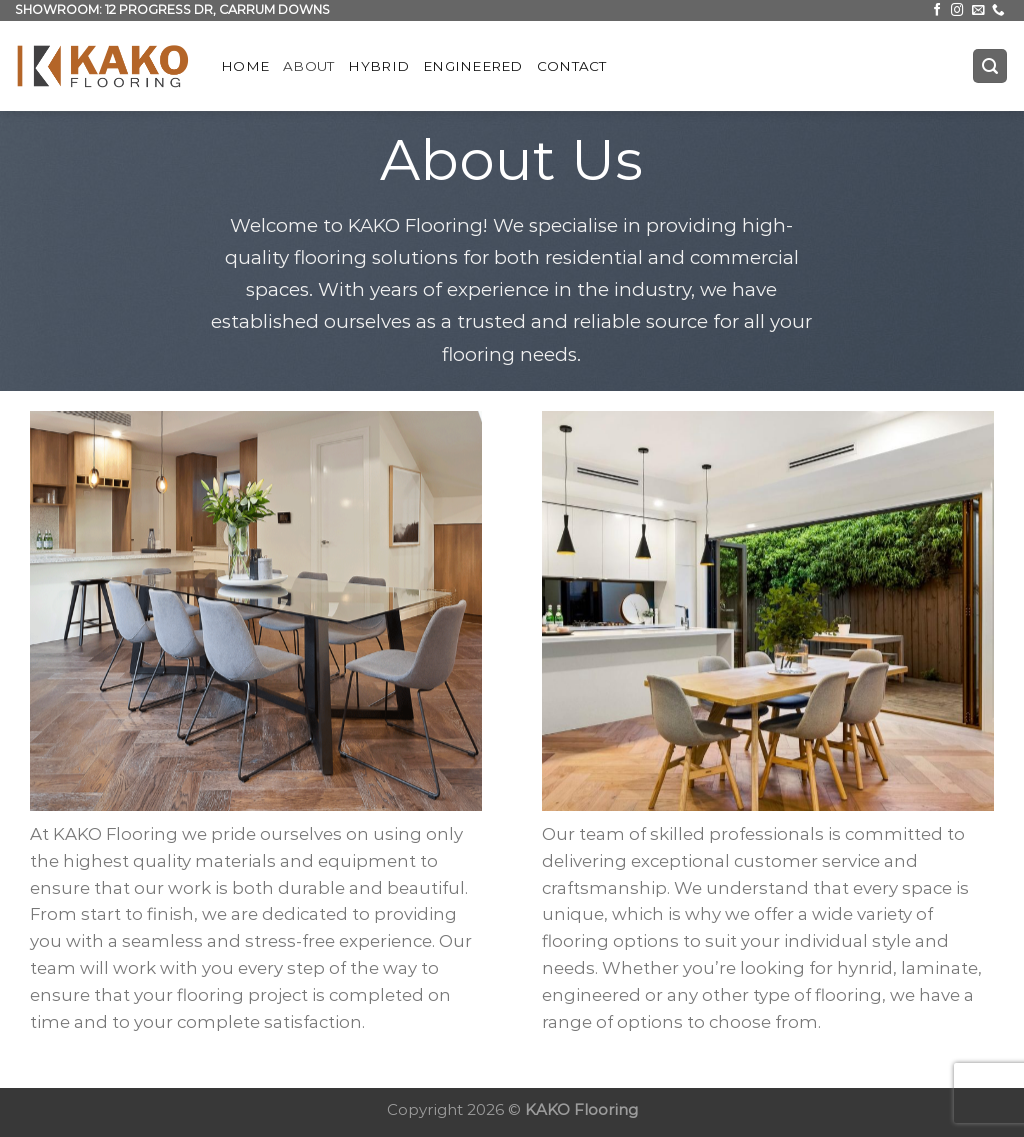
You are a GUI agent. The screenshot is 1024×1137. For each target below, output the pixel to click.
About (308, 66)
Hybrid (378, 66)
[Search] (990, 66)
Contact (572, 66)
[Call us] (998, 11)
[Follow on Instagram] (957, 11)
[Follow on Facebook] (937, 11)
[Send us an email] (978, 11)
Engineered (473, 66)
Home (245, 66)
